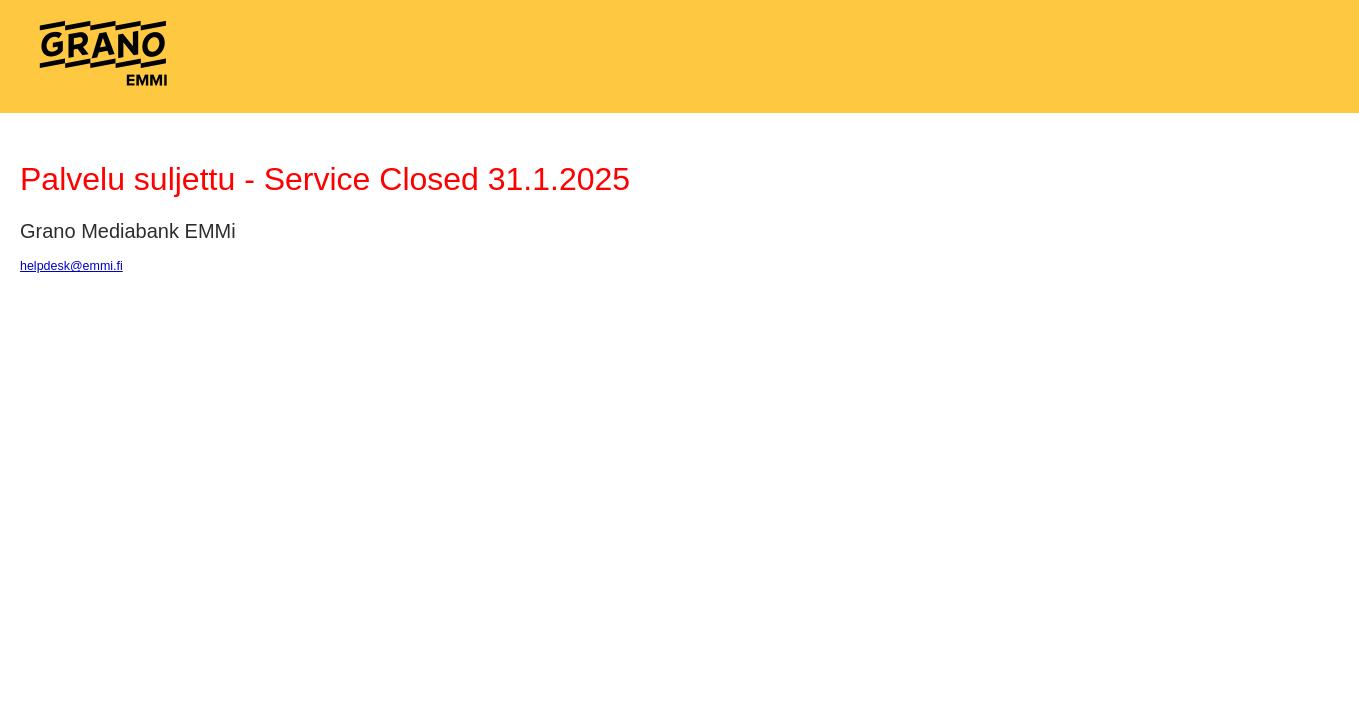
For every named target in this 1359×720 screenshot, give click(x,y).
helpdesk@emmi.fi (71, 266)
